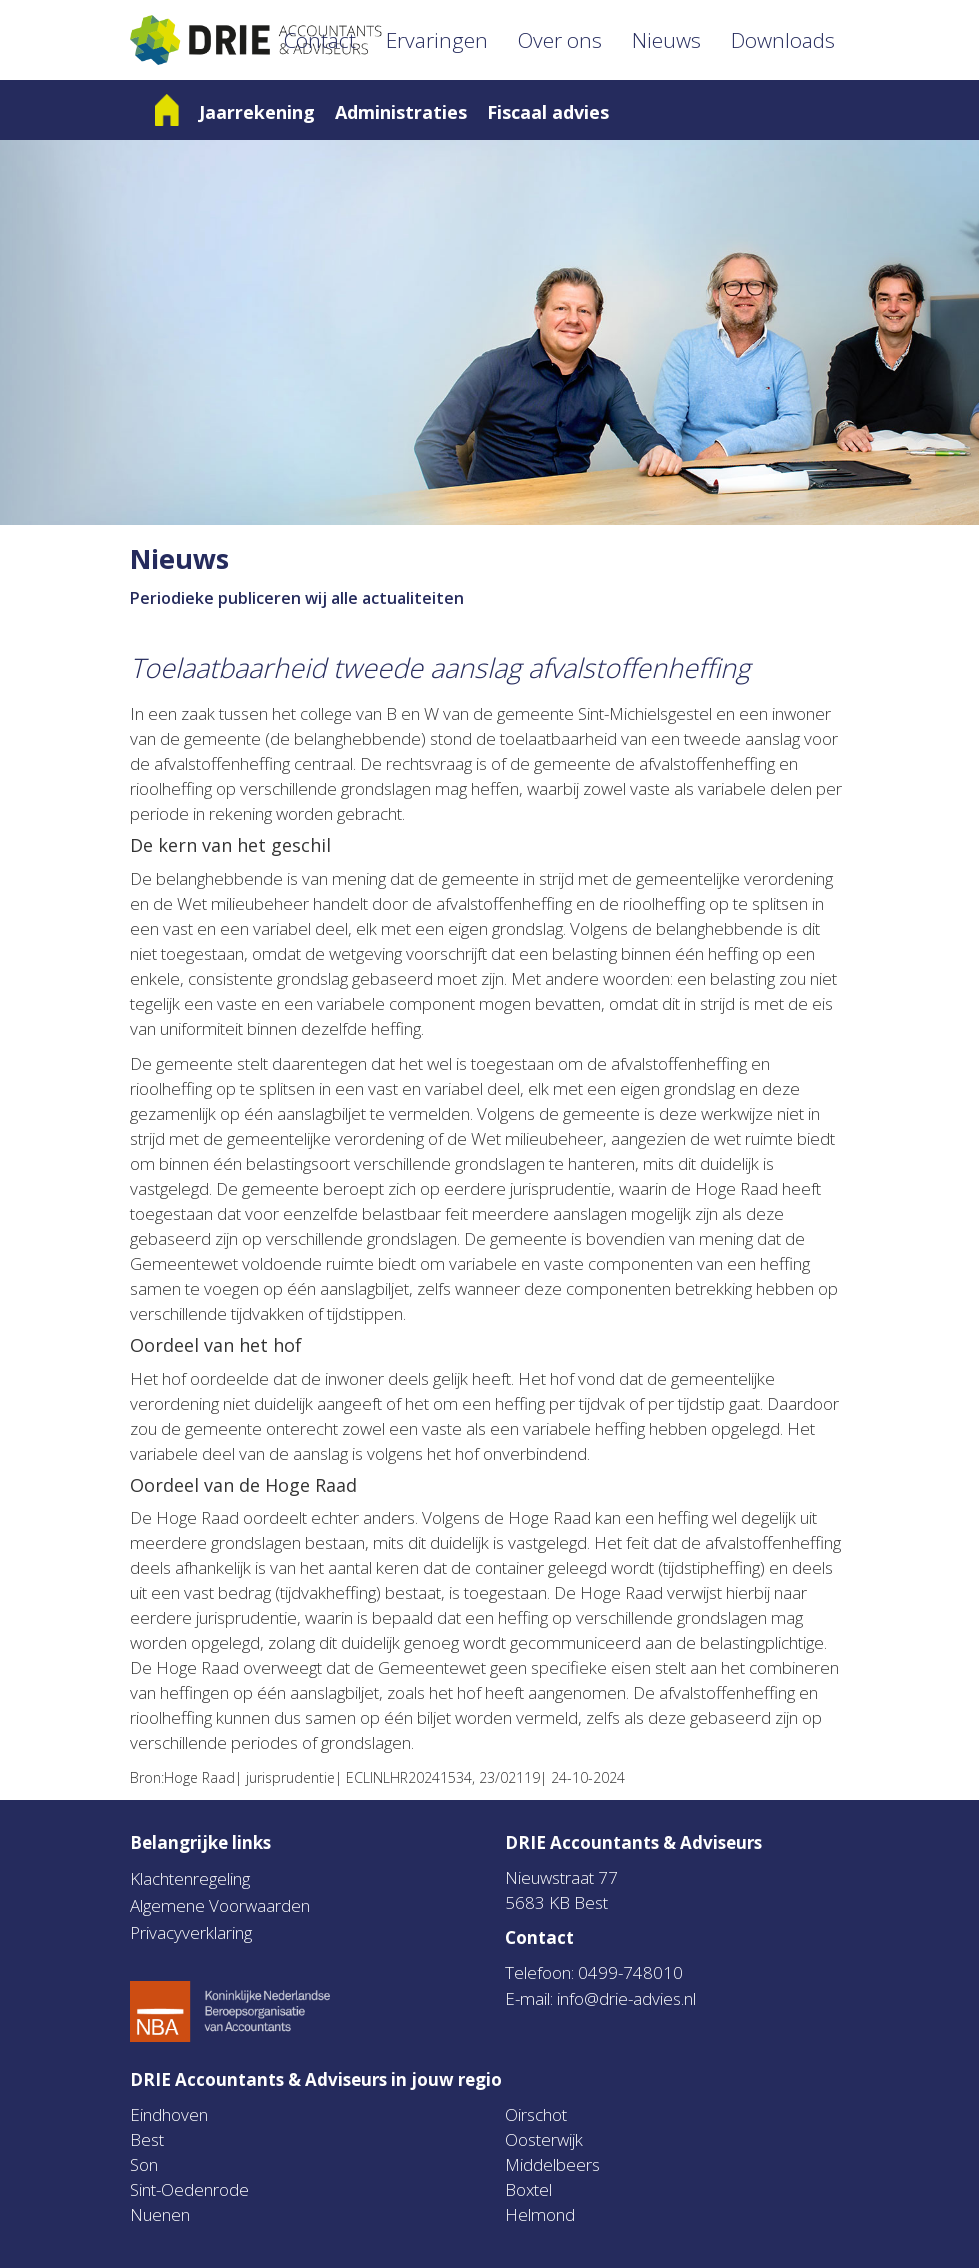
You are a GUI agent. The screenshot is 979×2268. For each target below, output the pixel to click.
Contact (320, 40)
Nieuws (666, 40)
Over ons (560, 40)
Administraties (401, 112)
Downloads (783, 40)
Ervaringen (437, 40)
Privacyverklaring (191, 1932)
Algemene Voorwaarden (220, 1905)
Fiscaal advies (548, 112)
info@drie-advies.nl (626, 1998)
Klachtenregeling (190, 1878)
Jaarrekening (257, 112)
